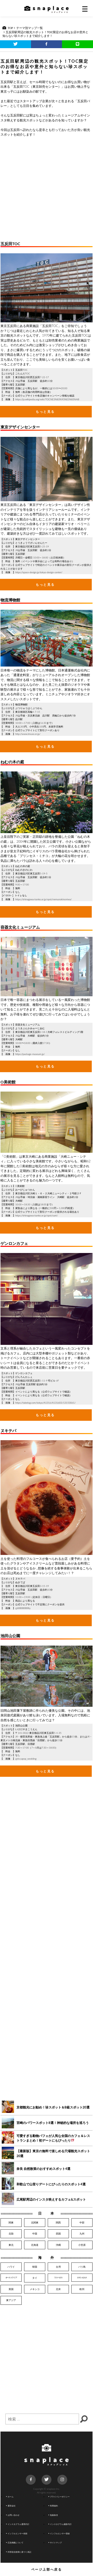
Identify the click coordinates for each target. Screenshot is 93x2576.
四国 (58, 2233)
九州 (81, 2233)
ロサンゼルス (82, 2277)
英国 (11, 2289)
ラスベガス (58, 2277)
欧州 (81, 2289)
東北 (11, 2244)
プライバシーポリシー (59, 2496)
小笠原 (82, 2244)
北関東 (34, 2222)
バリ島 (82, 2266)
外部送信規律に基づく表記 (18, 2552)
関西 (58, 2222)
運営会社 (11, 2506)
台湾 (58, 2266)
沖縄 (58, 2244)
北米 (58, 2289)
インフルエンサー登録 (59, 2533)
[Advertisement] (46, 188)
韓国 (34, 2266)
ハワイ (11, 2266)
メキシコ (35, 2289)
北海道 (34, 2244)
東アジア (11, 2300)
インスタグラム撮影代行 (60, 2524)
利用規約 (53, 2506)
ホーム (10, 2496)
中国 (34, 2233)
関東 (11, 2222)
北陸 (11, 2233)
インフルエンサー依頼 (16, 2533)
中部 (81, 2222)
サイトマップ (55, 2542)
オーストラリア (11, 2277)
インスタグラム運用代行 (17, 2524)
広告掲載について (14, 2542)
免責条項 (53, 2515)
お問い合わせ (12, 2515)
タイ (34, 2277)
